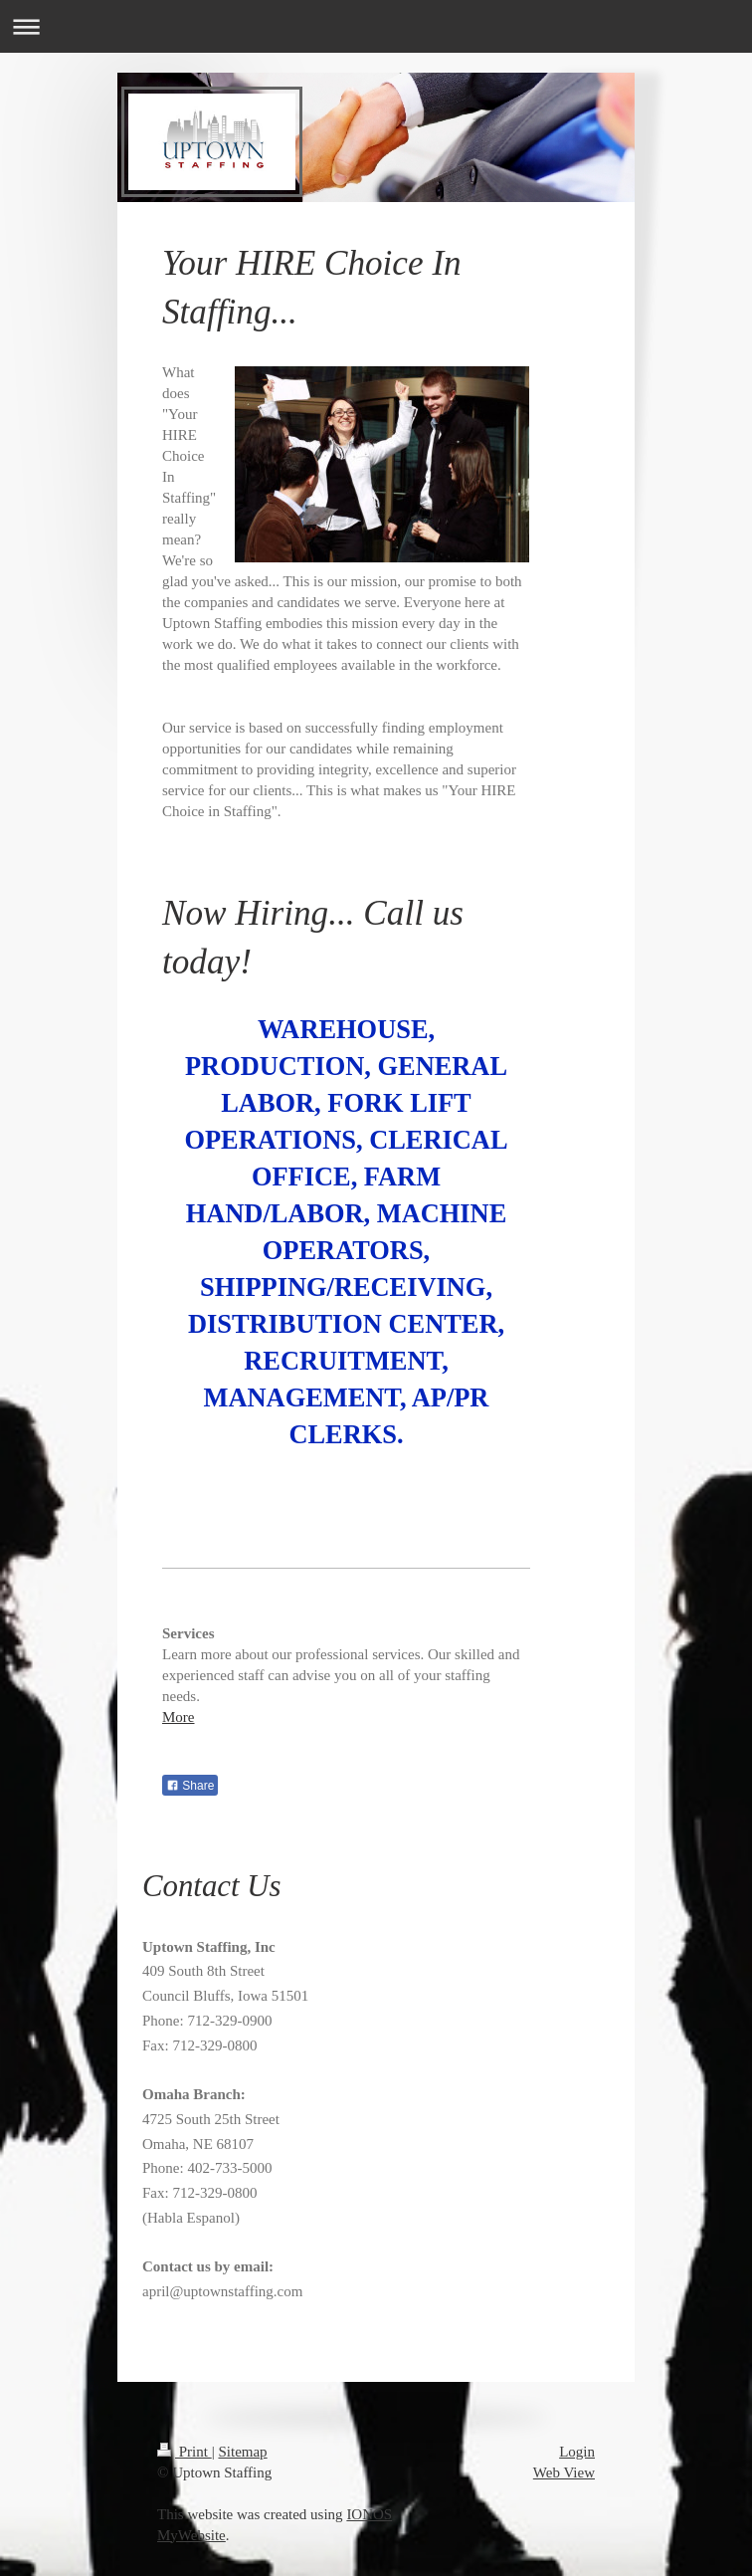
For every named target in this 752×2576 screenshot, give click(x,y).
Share (190, 1786)
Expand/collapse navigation (376, 26)
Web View (564, 2472)
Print (184, 2452)
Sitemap (242, 2452)
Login (577, 2452)
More (178, 1717)
